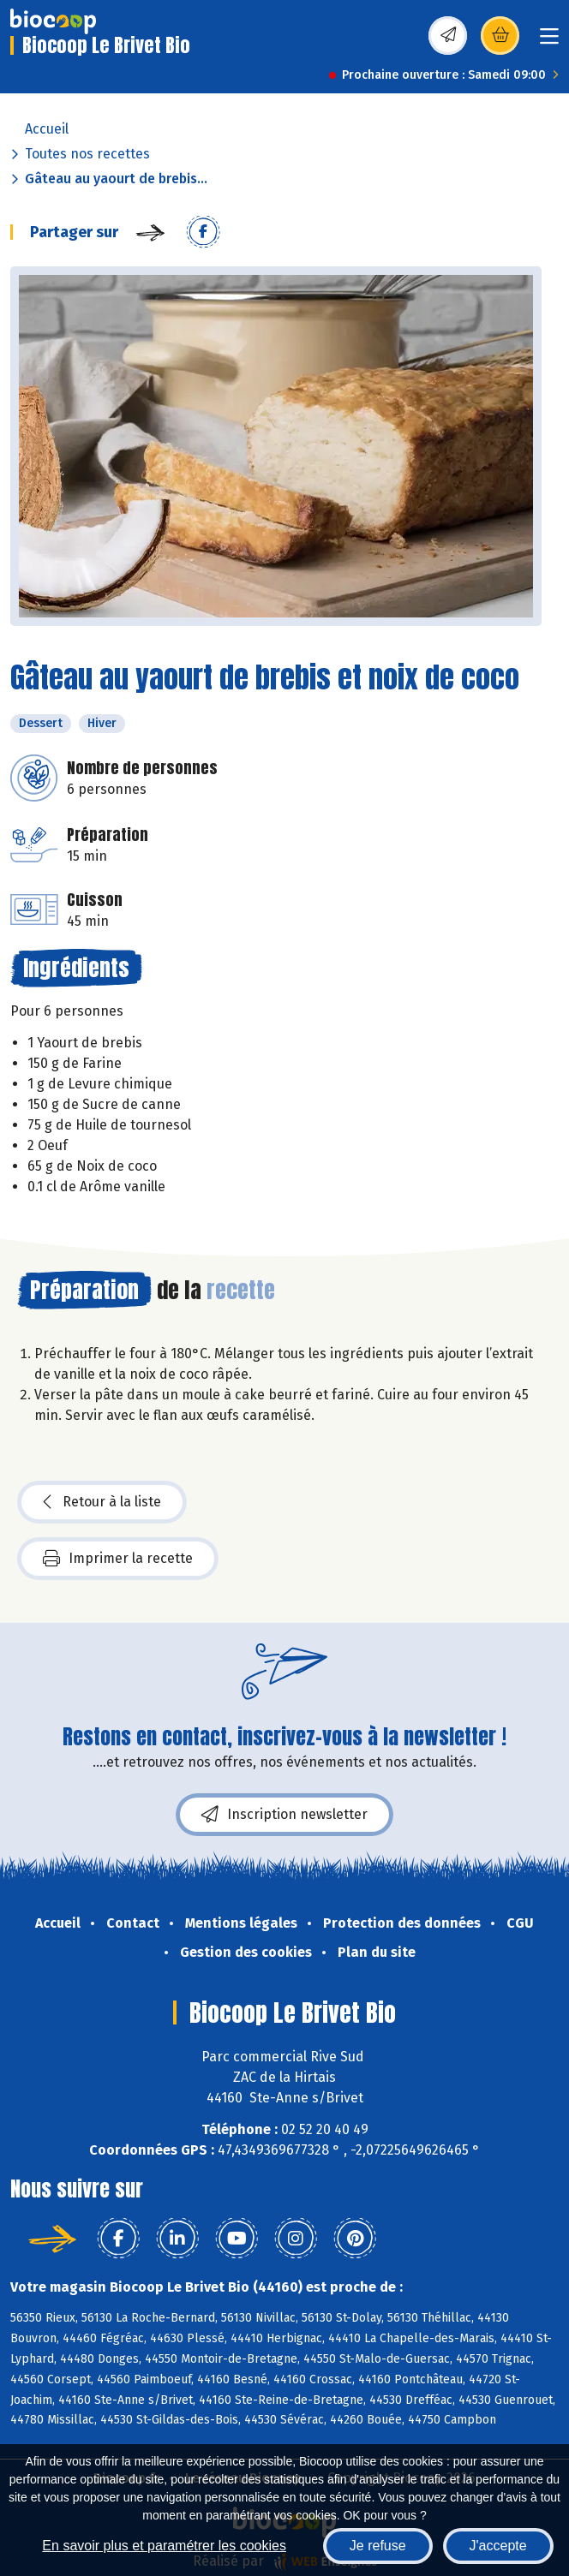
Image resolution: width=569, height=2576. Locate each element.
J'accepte (498, 2545)
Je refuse (378, 2545)
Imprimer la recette (118, 1558)
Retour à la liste (102, 1502)
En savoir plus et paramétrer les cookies (164, 2545)
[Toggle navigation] (549, 41)
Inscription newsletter (284, 1814)
